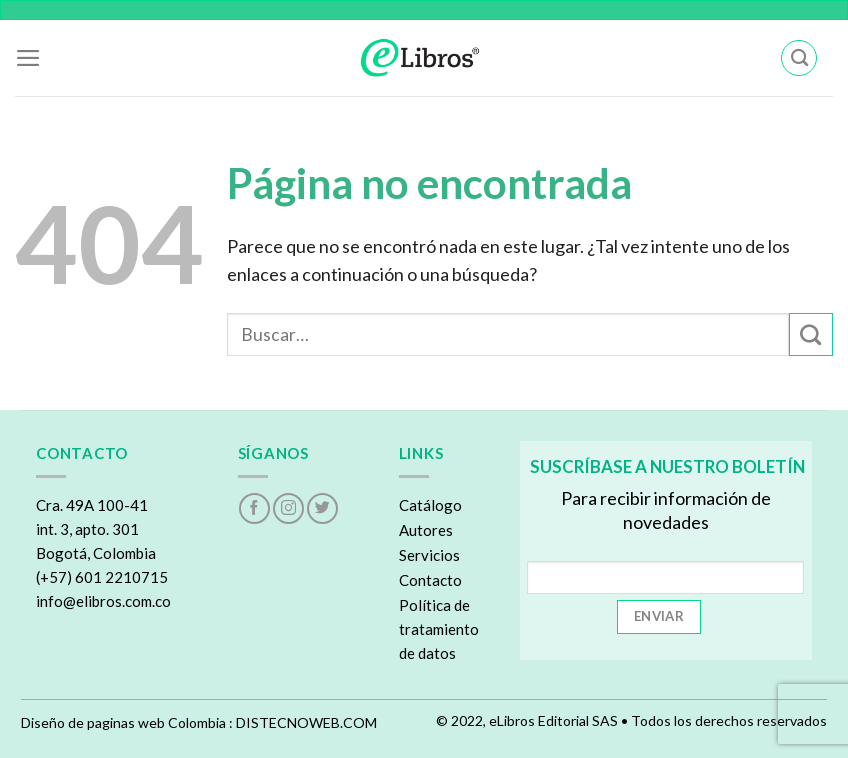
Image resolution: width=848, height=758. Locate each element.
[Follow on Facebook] (254, 508)
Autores (426, 530)
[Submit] (811, 335)
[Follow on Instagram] (288, 508)
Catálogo (430, 505)
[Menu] (28, 58)
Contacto (430, 580)
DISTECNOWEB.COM (306, 722)
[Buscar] (799, 58)
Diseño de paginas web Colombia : (127, 722)
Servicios (429, 555)
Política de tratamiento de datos (439, 629)
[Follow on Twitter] (322, 508)
